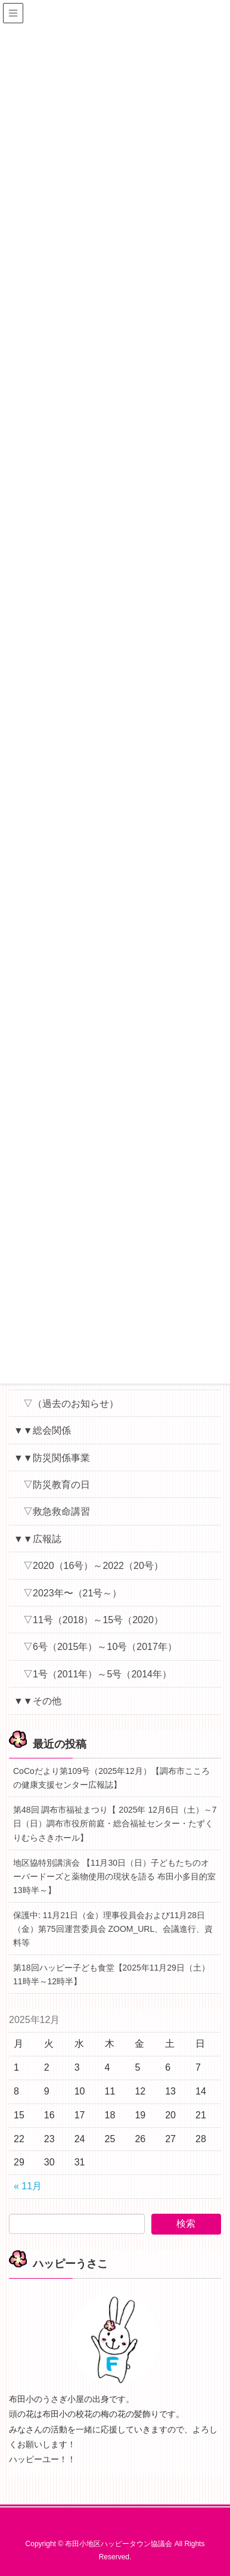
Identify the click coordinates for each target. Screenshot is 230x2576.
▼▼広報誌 (37, 1539)
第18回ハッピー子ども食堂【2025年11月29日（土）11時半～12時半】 (111, 1974)
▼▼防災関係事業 (52, 1458)
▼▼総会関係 (42, 1430)
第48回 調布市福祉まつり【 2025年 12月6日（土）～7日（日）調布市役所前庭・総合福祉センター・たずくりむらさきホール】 (115, 1823)
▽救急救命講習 (56, 1511)
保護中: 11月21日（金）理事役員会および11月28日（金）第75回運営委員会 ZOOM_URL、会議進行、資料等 (113, 1928)
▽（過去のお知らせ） (71, 1404)
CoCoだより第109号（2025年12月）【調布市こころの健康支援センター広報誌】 (111, 1777)
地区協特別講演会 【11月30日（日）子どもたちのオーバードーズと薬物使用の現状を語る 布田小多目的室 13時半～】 (114, 1876)
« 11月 (28, 2186)
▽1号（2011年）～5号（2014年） (97, 1674)
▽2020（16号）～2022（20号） (93, 1566)
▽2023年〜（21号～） (72, 1593)
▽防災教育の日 (56, 1485)
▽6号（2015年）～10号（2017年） (100, 1647)
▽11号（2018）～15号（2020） (93, 1620)
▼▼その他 (37, 1701)
